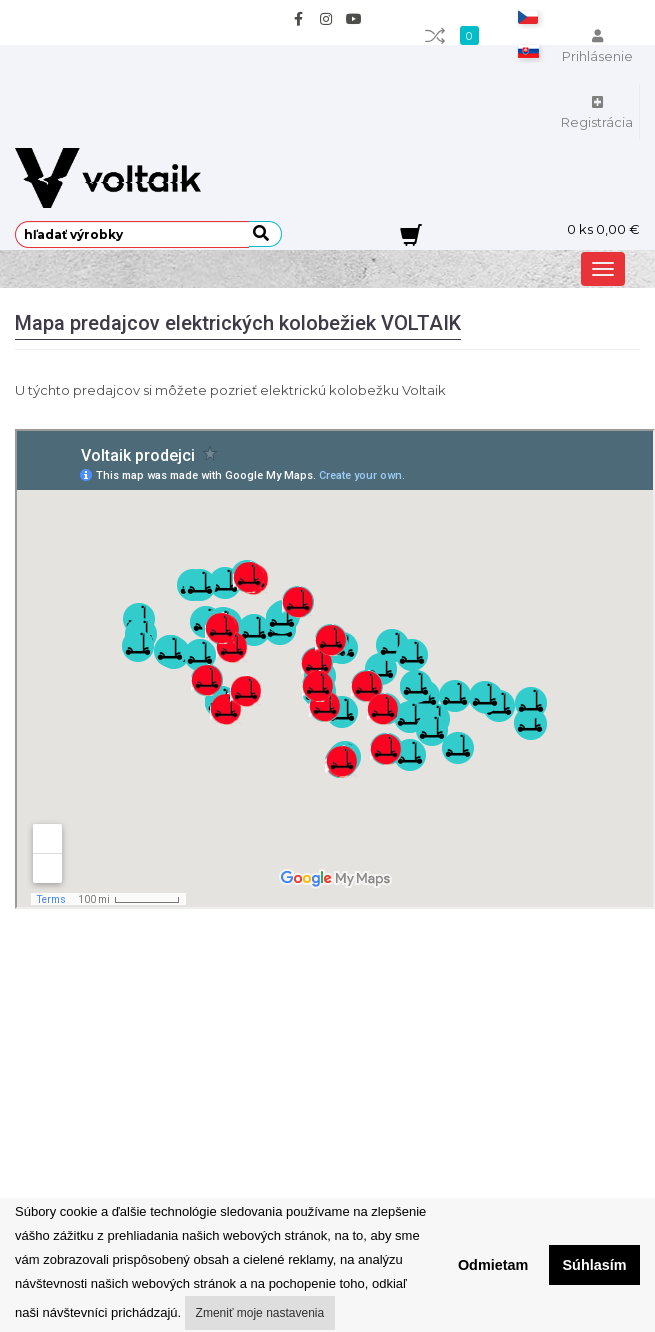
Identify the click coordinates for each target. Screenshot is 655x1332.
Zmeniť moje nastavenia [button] (260, 1313)
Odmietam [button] (493, 1265)
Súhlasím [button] (595, 1265)
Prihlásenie (597, 47)
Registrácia (597, 113)
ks (603, 229)
